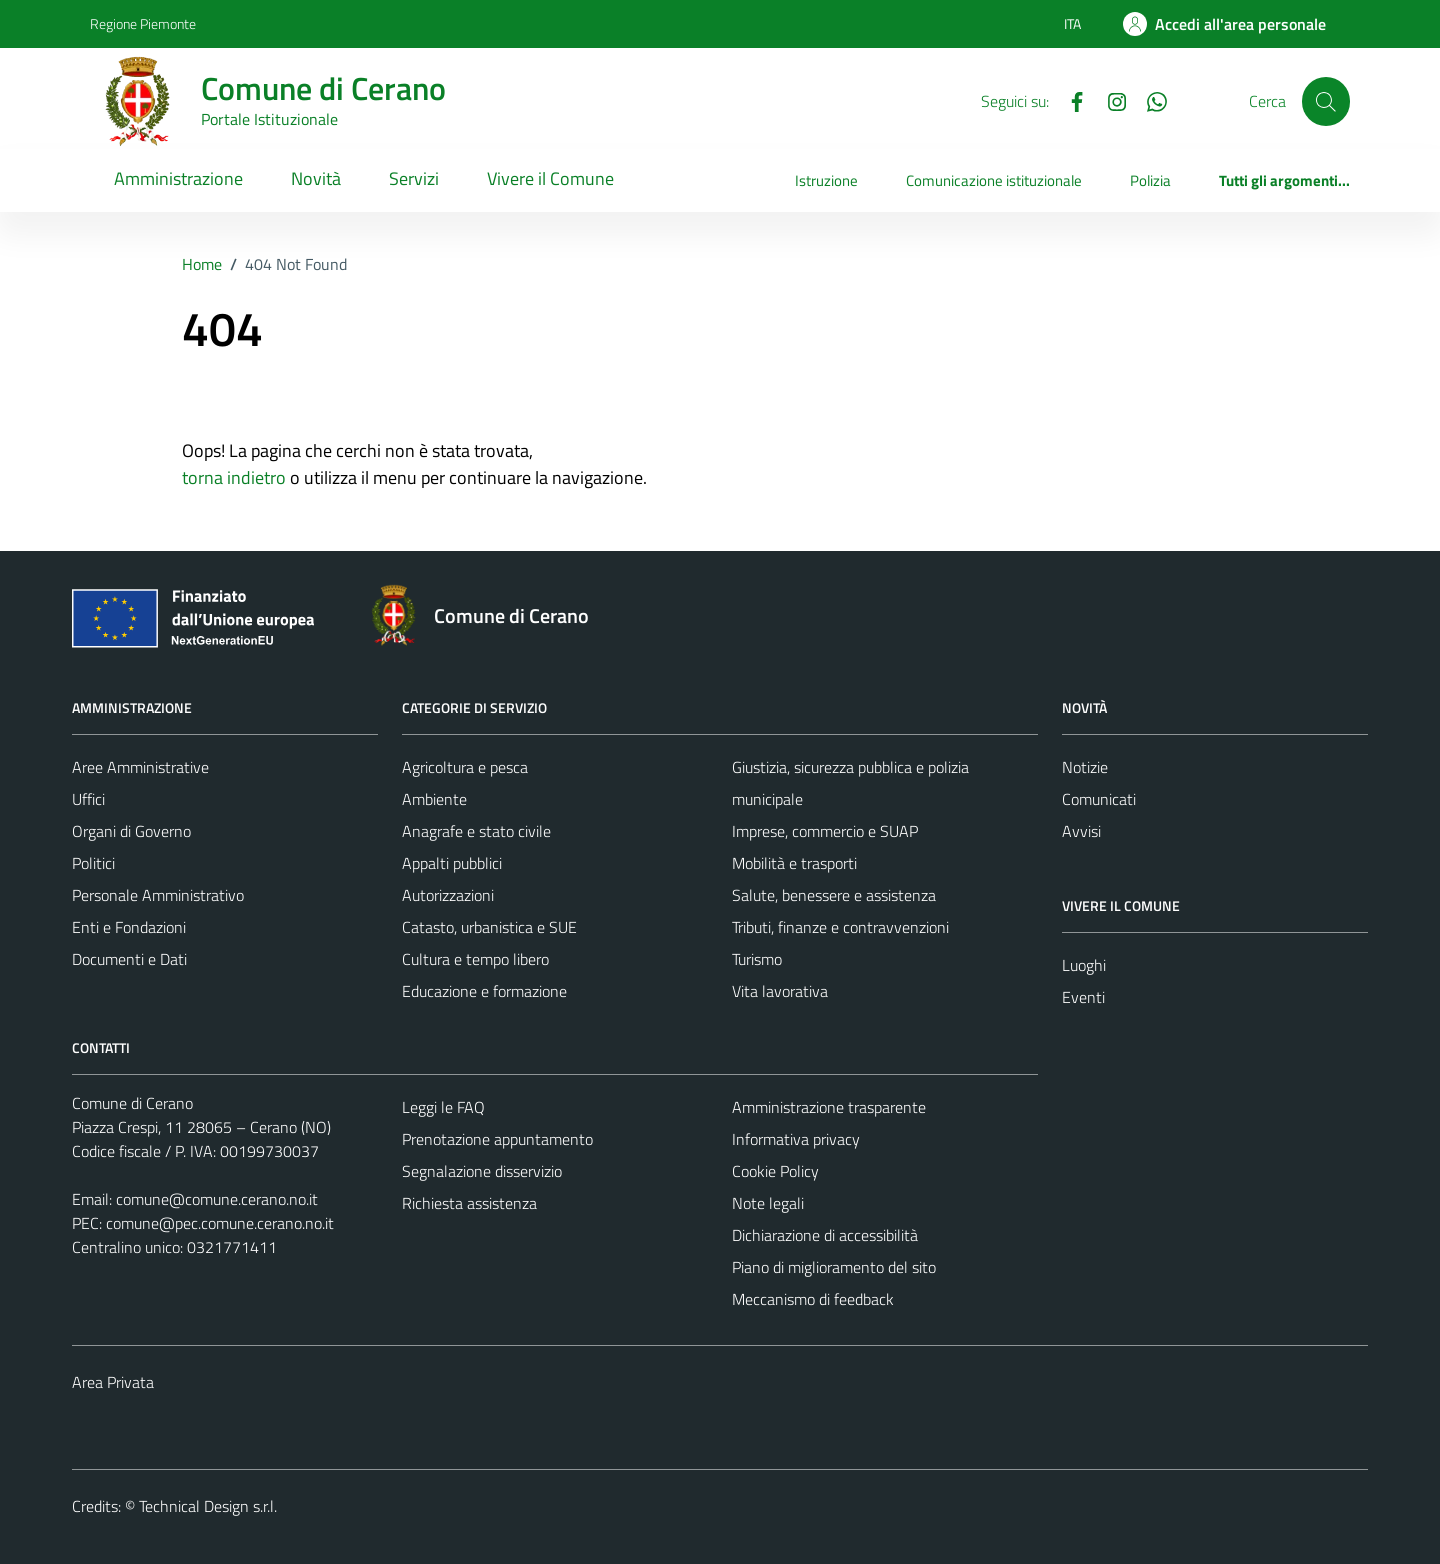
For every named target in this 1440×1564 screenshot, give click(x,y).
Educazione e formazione (484, 991)
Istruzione (826, 180)
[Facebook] (1069, 100)
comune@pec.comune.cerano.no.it (220, 1223)
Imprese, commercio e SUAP (825, 831)
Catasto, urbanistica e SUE (489, 927)
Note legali (768, 1203)
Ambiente (434, 799)
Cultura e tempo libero (475, 959)
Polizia (1150, 180)
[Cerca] (1326, 101)
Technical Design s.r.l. (208, 1506)
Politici (93, 863)
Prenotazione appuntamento (497, 1139)
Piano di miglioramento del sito (834, 1267)
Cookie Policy (775, 1171)
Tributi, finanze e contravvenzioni (840, 927)
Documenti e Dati (129, 959)
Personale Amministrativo (158, 895)
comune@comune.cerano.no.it (217, 1199)
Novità (316, 178)
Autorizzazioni (448, 895)
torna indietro (234, 477)
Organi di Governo (131, 831)
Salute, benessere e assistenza (834, 895)
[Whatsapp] (1149, 100)
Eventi (1083, 997)
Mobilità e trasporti (794, 863)
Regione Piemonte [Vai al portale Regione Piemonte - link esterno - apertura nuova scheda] (143, 23)
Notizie (1085, 767)
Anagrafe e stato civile (476, 831)
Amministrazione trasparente (829, 1107)
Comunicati (1099, 799)
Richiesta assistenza (469, 1203)
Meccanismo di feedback (813, 1299)
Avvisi (1081, 831)
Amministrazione (178, 178)
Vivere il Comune (550, 178)
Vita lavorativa (780, 991)
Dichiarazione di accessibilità (825, 1235)
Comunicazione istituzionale (994, 180)
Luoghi (1084, 965)
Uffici (88, 799)
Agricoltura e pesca (465, 767)
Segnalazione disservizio (482, 1171)
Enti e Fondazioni (129, 927)
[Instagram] (1109, 100)
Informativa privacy (796, 1139)
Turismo (757, 959)
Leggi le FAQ (443, 1107)
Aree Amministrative (140, 767)
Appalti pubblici (452, 863)
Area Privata (113, 1382)
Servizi (414, 178)
